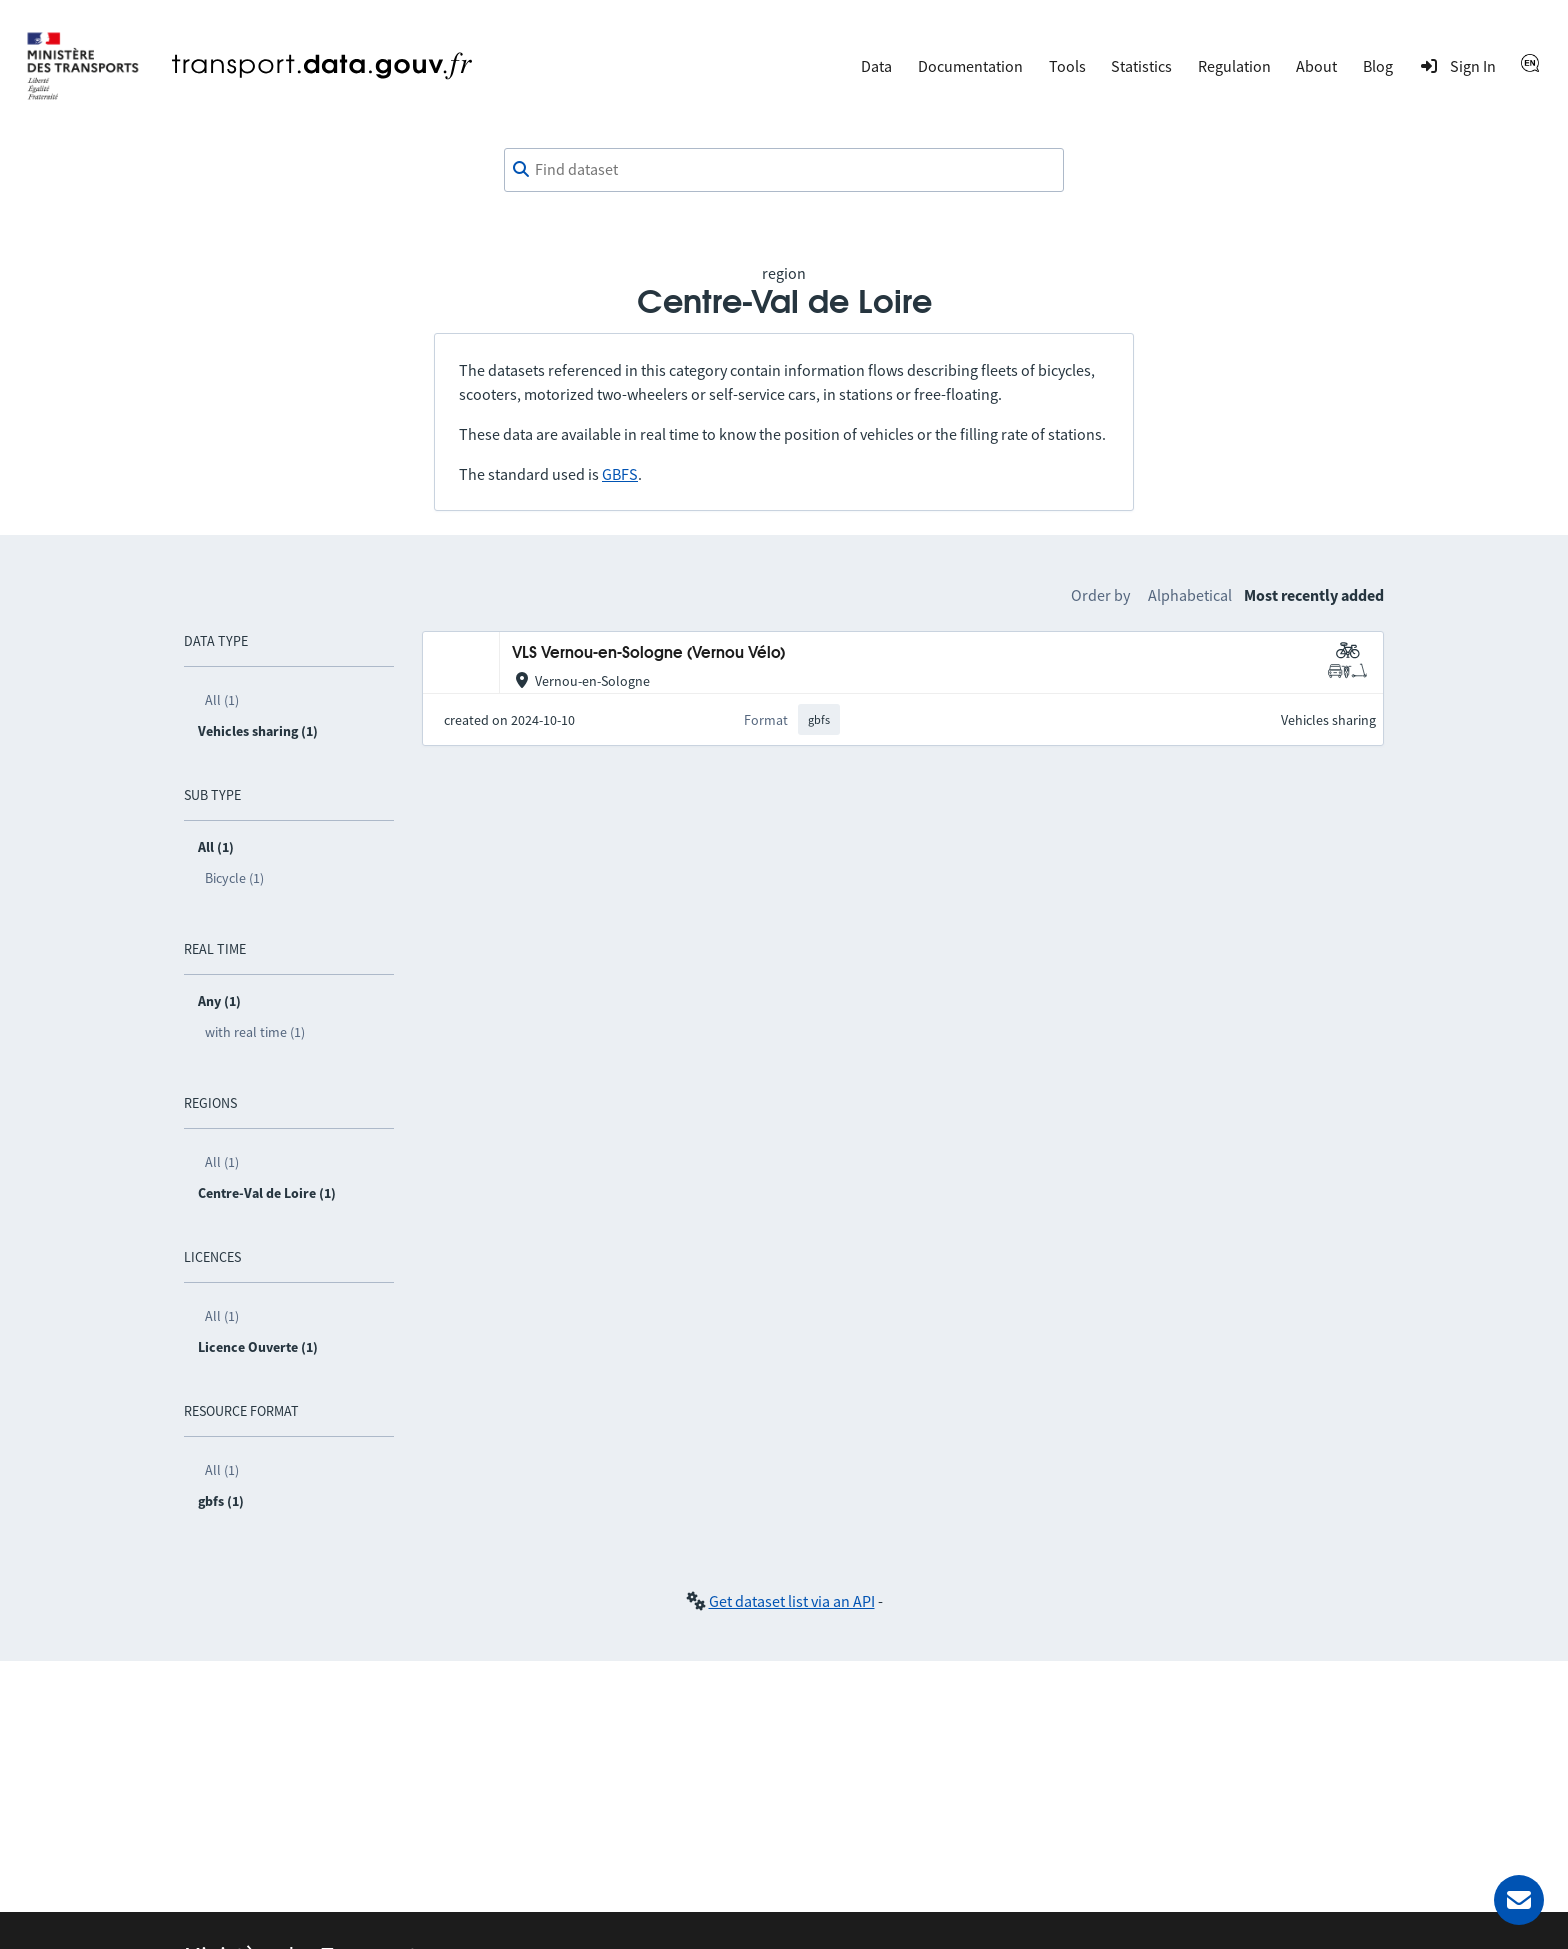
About (1316, 66)
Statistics (1141, 66)
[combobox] (784, 170)
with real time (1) (255, 1032)
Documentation (970, 66)
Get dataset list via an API (792, 1601)
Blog (1378, 66)
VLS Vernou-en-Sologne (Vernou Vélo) (648, 653)
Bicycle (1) (234, 878)
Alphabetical (1190, 595)
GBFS (620, 474)
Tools (1067, 66)
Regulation (1234, 66)
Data (876, 66)
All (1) (222, 700)
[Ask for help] (1519, 1900)
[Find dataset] (784, 170)
